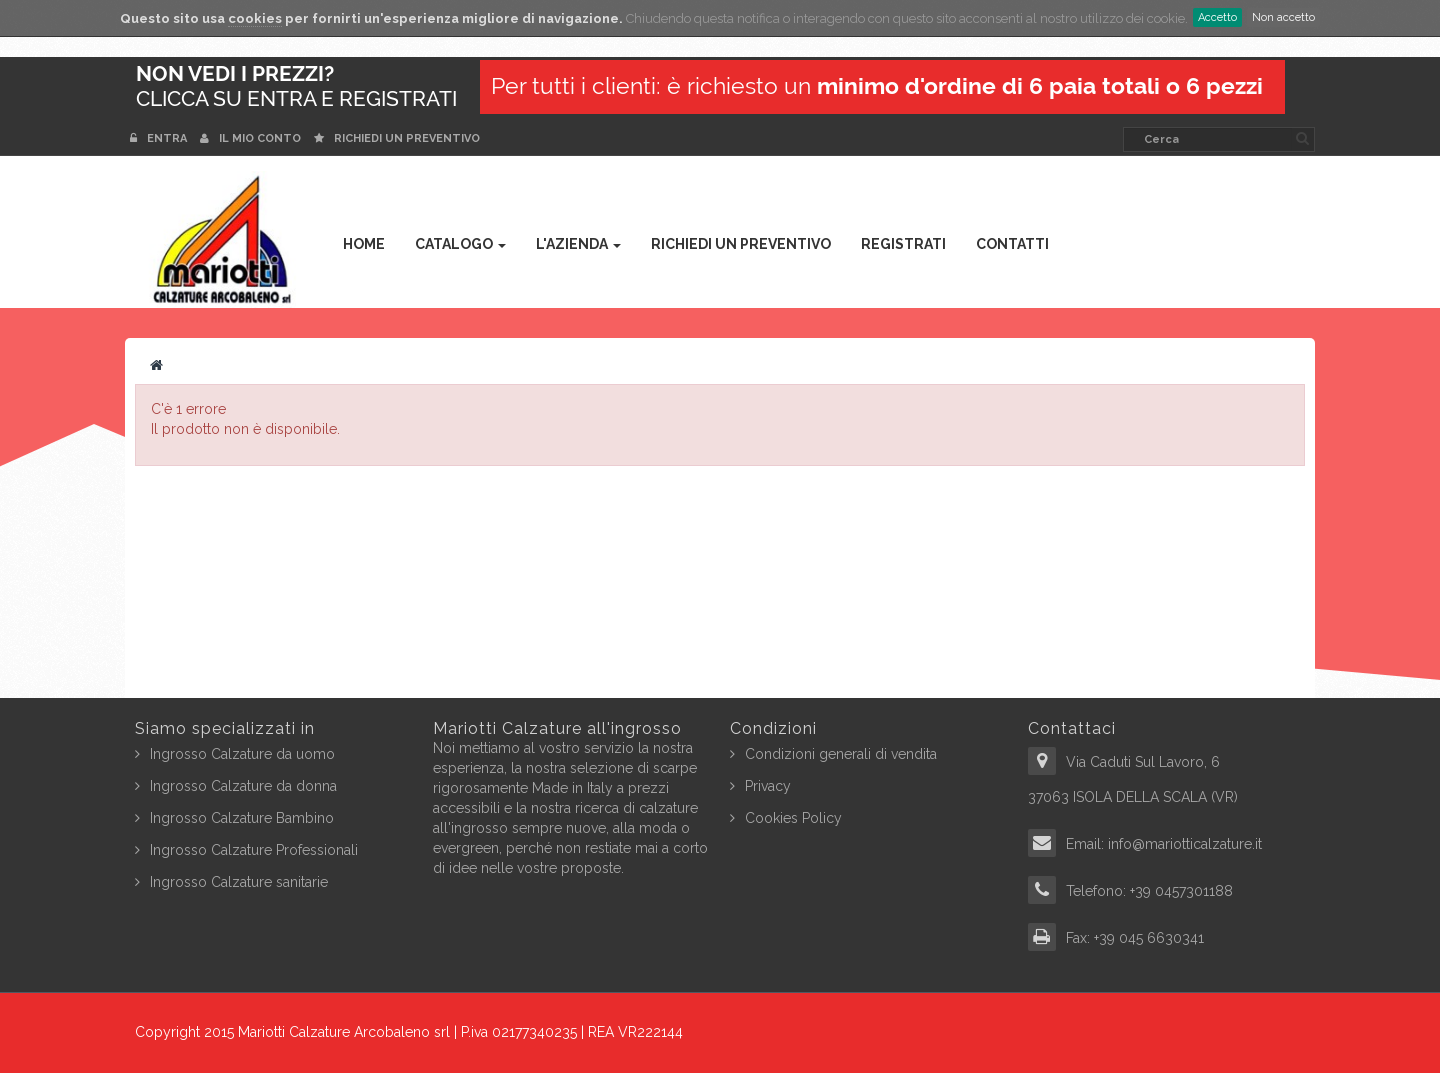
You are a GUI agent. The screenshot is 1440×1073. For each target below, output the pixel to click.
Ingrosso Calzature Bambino (242, 818)
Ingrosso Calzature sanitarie (239, 882)
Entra (160, 138)
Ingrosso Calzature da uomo (242, 754)
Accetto (1217, 17)
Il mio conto (250, 138)
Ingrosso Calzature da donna (243, 786)
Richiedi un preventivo (397, 138)
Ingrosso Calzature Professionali (254, 850)
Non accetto (1283, 17)
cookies (255, 18)
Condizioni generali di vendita (841, 754)
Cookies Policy (793, 818)
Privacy (768, 786)
